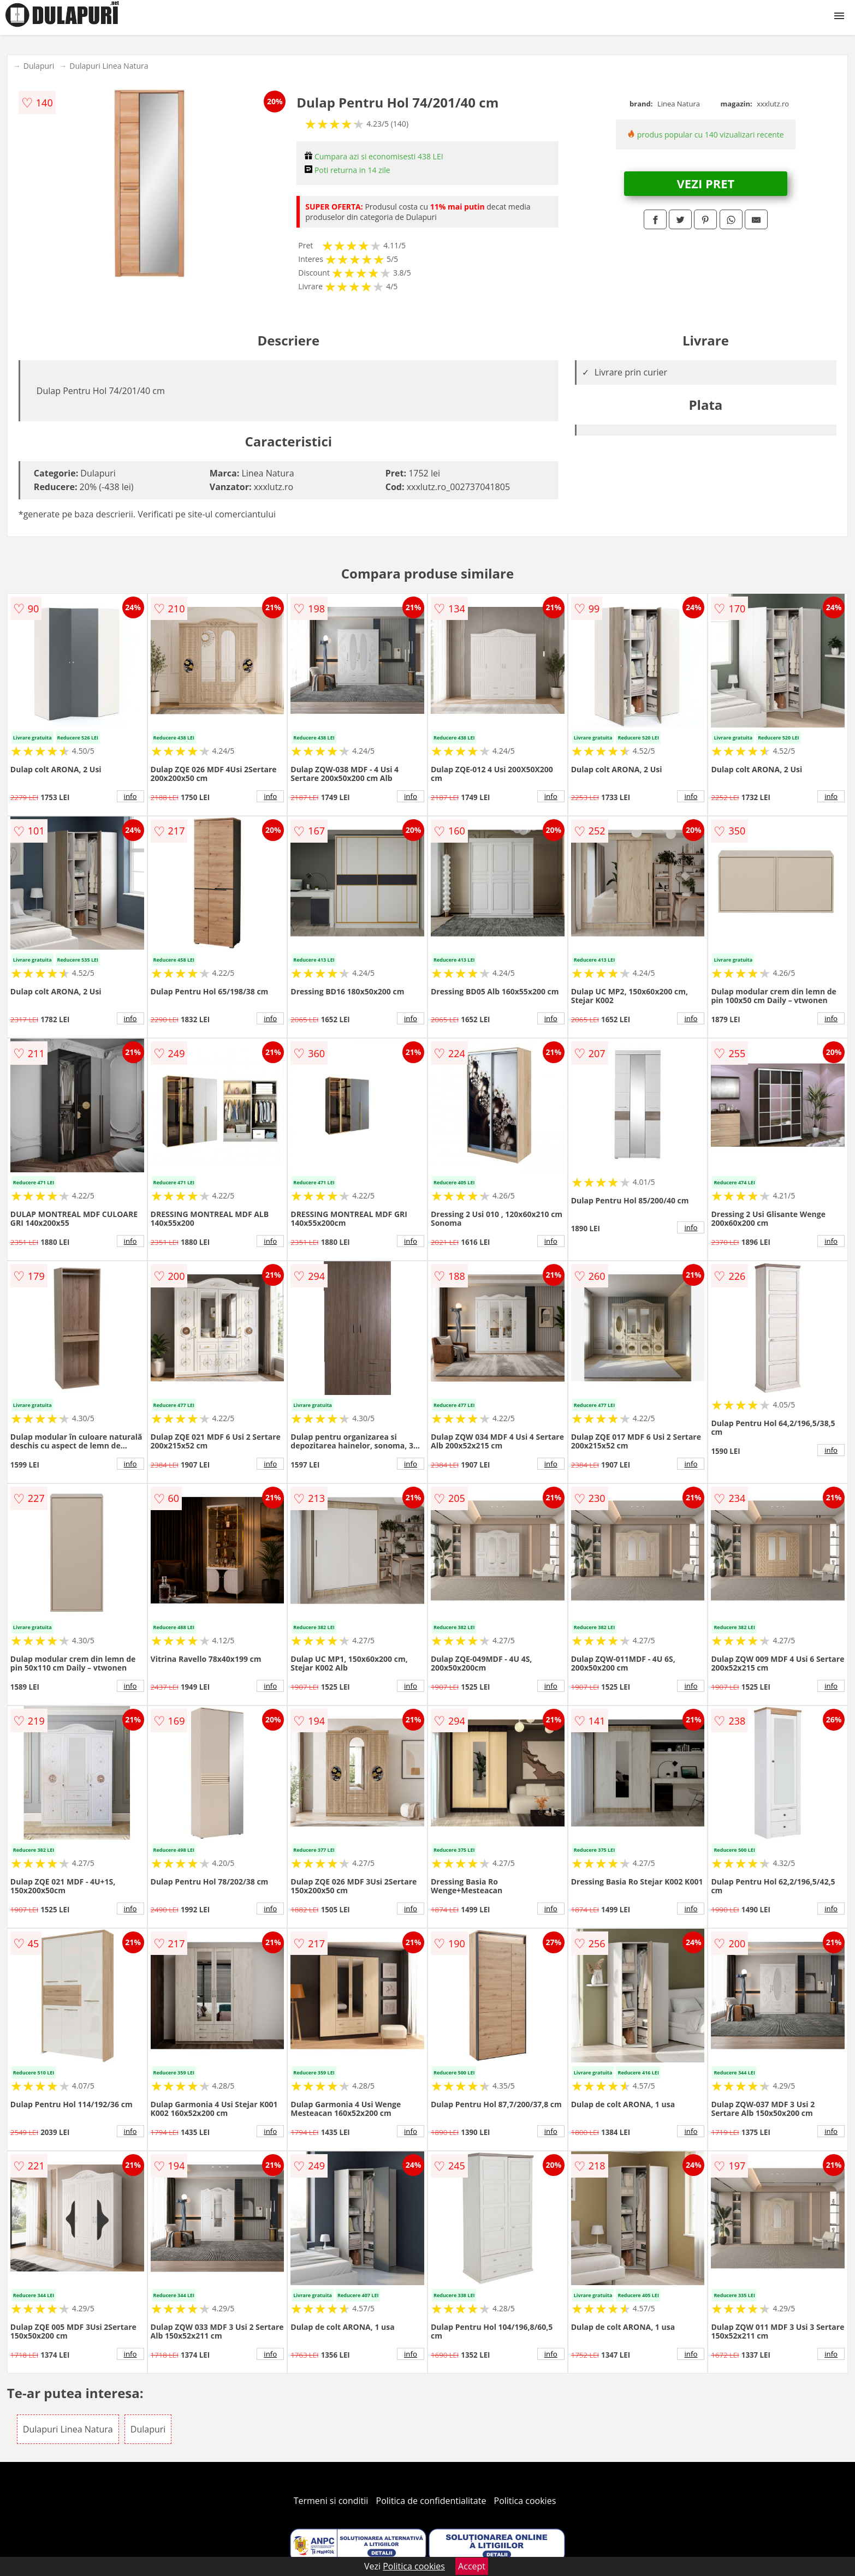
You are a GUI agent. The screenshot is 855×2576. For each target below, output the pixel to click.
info (130, 796)
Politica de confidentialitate (431, 2501)
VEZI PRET (706, 183)
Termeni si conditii (331, 2501)
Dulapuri (38, 66)
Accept (471, 2566)
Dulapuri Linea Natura (108, 66)
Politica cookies (525, 2501)
